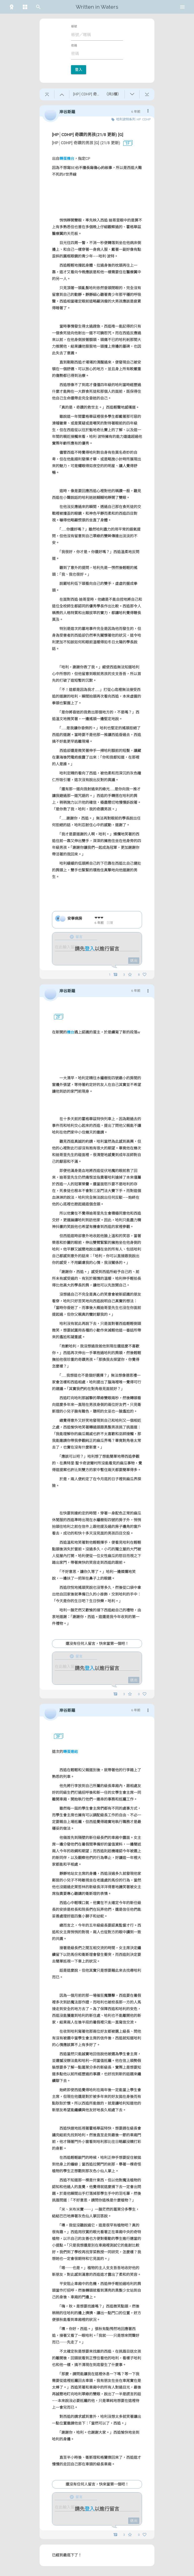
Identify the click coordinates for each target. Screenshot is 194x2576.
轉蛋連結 (70, 1751)
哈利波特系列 (125, 119)
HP (139, 119)
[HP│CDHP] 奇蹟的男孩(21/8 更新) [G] (87, 134)
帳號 (74, 26)
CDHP (146, 119)
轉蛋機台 (66, 158)
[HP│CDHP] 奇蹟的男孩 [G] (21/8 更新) (86, 143)
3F (56, 1736)
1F (125, 143)
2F (56, 1017)
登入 (78, 70)
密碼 (74, 45)
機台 (70, 1032)
